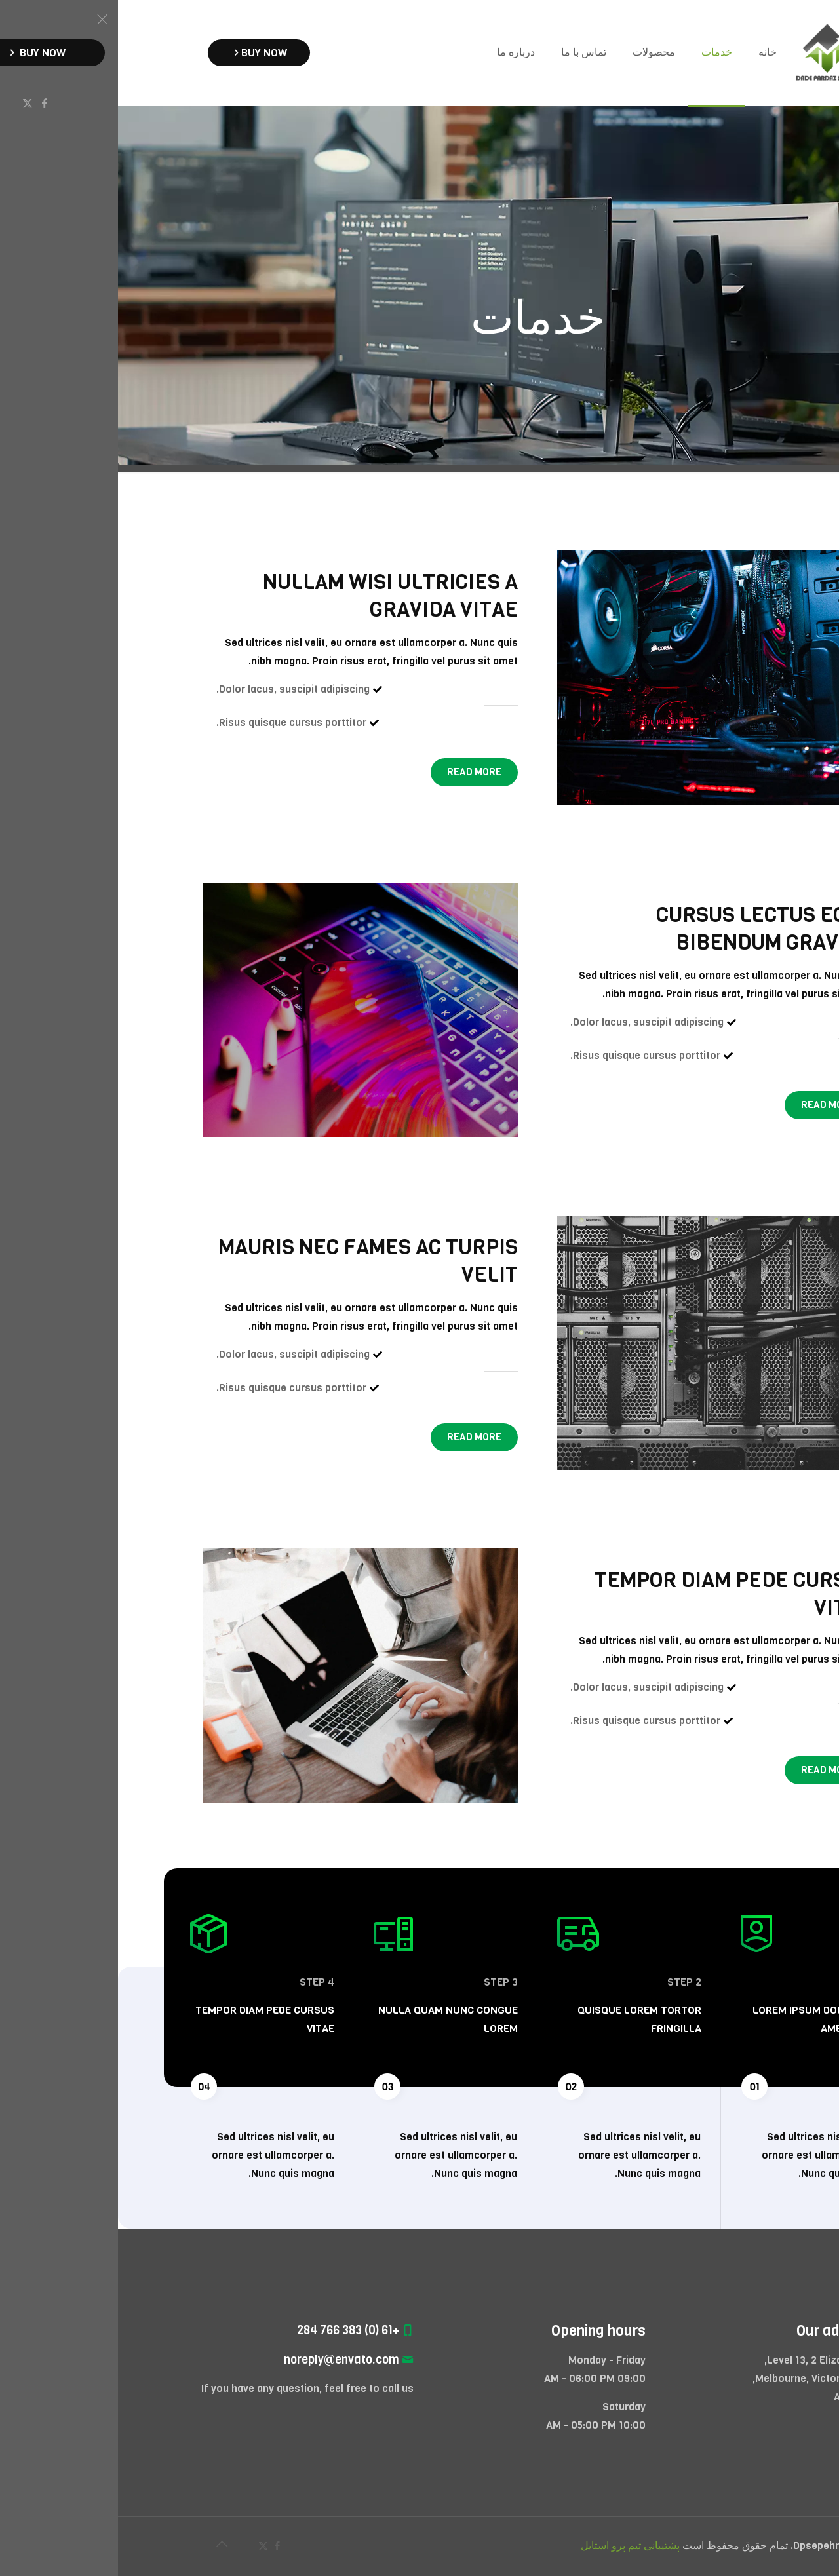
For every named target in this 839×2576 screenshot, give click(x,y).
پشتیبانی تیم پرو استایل (512, 2545)
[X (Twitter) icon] (145, 2545)
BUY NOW (141, 53)
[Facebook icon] (159, 2545)
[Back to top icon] (103, 2544)
